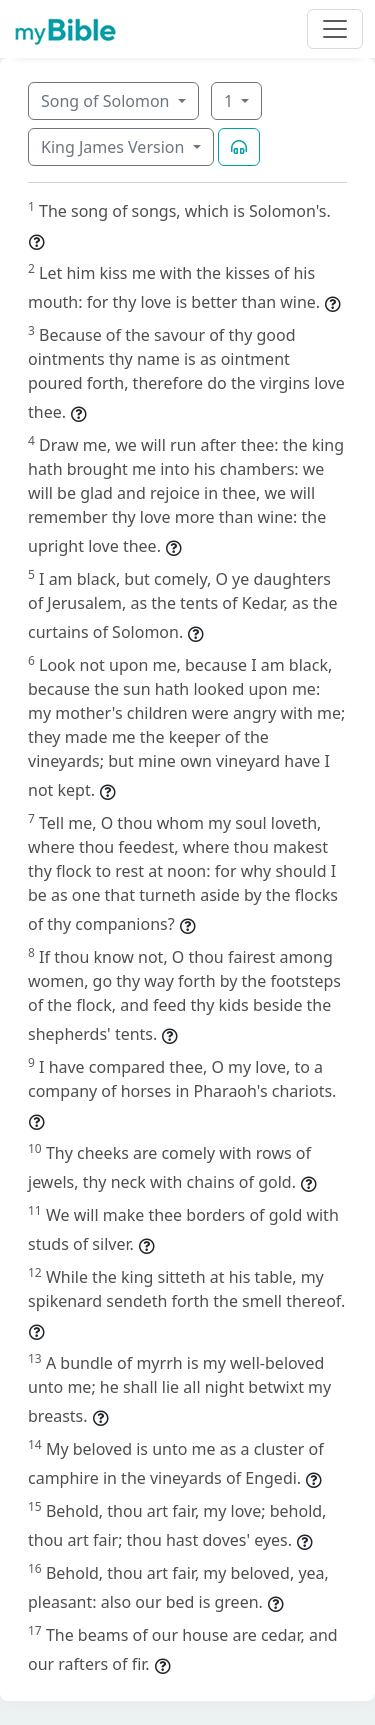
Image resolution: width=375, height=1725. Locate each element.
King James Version (115, 147)
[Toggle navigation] (335, 29)
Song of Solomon (107, 101)
